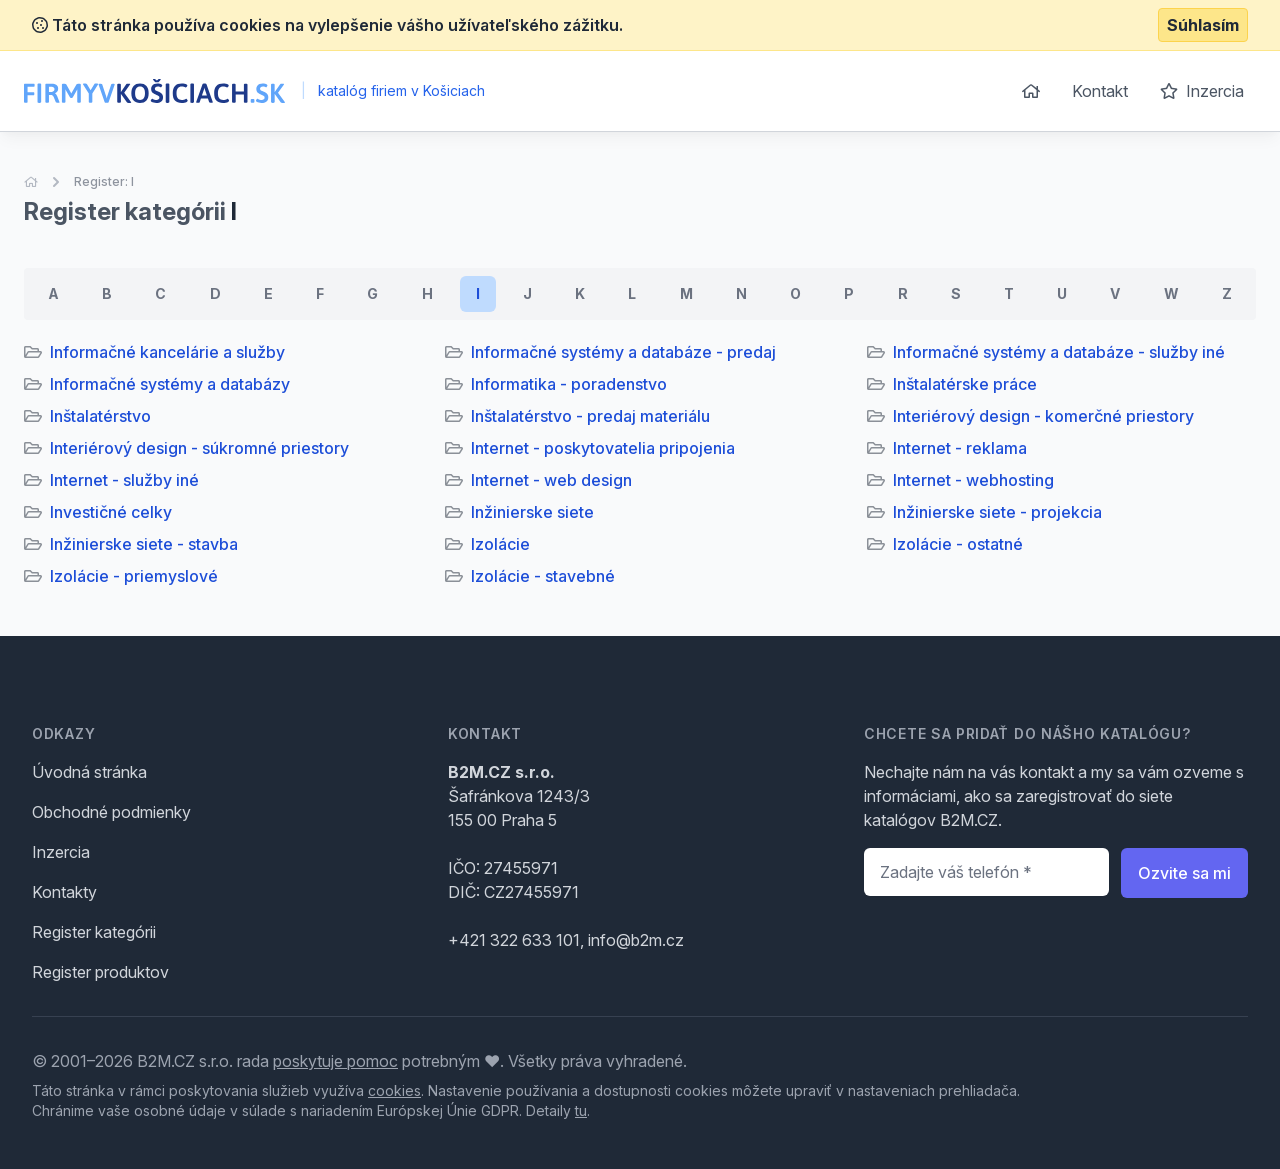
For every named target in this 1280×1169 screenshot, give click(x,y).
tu (581, 1110)
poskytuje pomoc (335, 1061)
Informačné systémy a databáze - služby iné (1059, 352)
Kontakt (1100, 91)
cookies (394, 1090)
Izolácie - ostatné (958, 544)
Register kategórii (94, 932)
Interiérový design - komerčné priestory (1043, 416)
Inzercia (1202, 91)
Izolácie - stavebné (543, 576)
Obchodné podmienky (111, 812)
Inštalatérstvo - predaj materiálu (590, 416)
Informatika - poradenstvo (569, 384)
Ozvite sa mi (1184, 873)
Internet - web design (551, 480)
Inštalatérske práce (965, 384)
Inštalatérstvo (100, 416)
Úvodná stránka (89, 772)
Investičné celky (111, 512)
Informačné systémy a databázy (170, 384)
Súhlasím (1203, 25)
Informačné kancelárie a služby (167, 352)
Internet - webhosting (973, 480)
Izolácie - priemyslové (134, 576)
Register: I (104, 181)
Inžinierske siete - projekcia (997, 512)
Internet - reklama (960, 448)
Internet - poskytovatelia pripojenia (603, 448)
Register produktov (100, 972)
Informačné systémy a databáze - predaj (623, 352)
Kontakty (64, 892)
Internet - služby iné (124, 480)
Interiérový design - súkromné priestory (199, 448)
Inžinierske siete (532, 512)
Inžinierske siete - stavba (144, 544)
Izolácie (500, 544)
